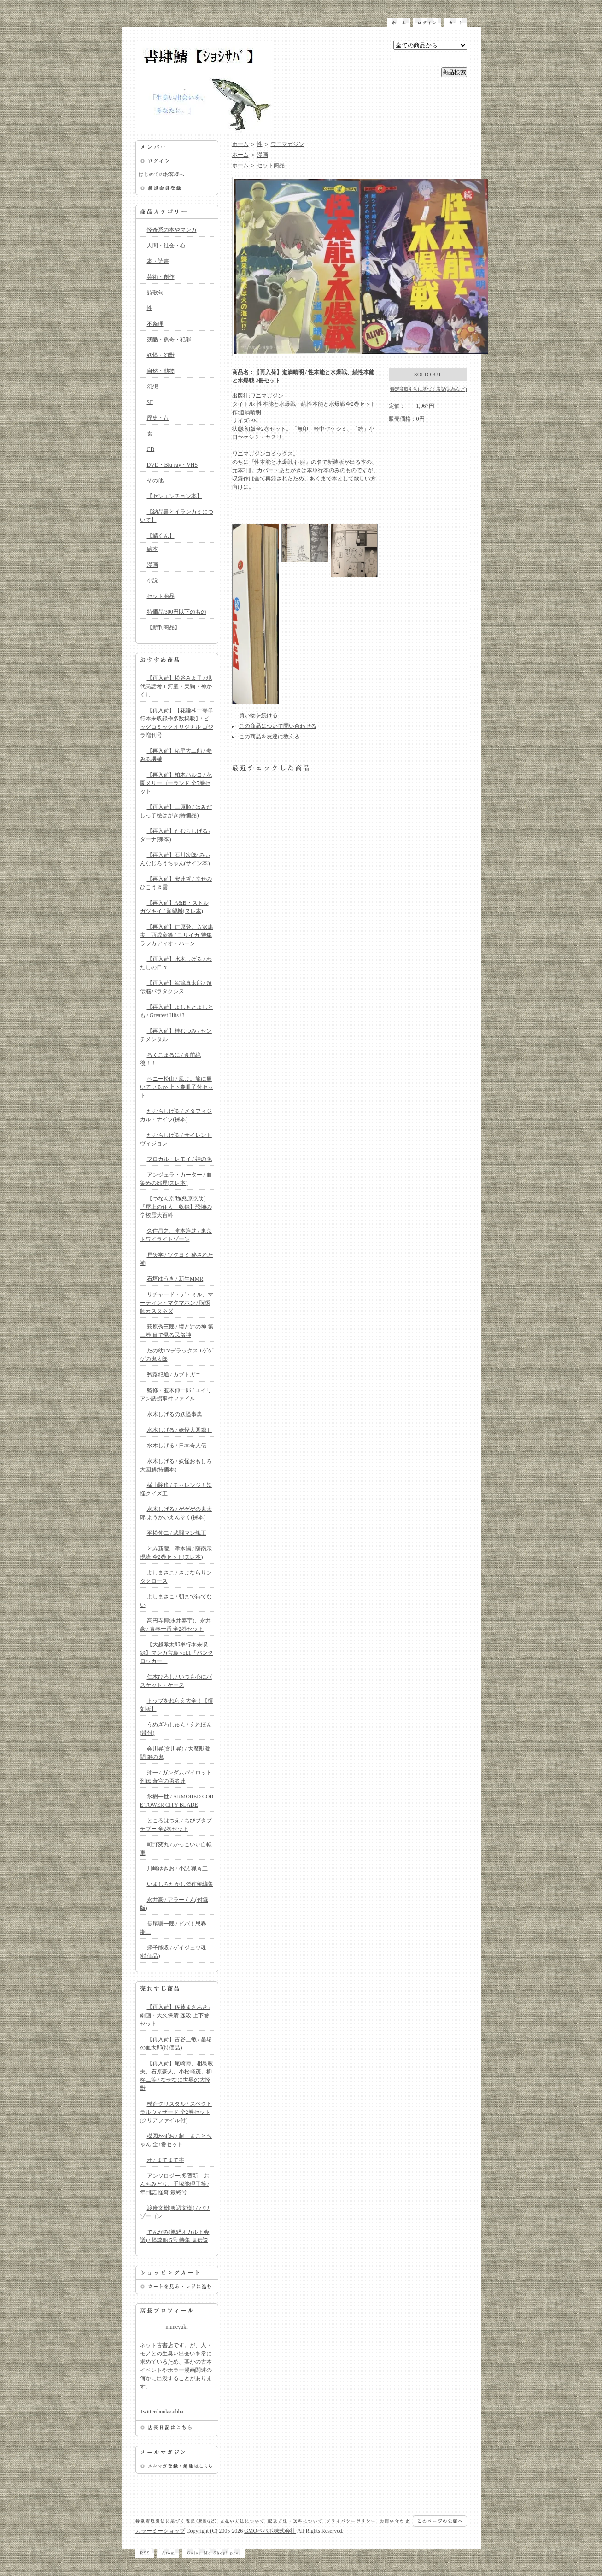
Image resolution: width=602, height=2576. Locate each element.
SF (150, 402)
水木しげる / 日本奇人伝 (176, 1445)
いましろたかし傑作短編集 (180, 1884)
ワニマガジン (287, 144)
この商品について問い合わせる (277, 726)
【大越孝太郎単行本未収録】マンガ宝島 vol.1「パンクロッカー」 (176, 1652)
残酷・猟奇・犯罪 (169, 339)
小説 (152, 580)
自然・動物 (161, 371)
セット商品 (161, 596)
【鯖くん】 (161, 536)
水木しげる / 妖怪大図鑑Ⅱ (179, 1430)
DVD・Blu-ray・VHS (172, 465)
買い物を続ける (258, 715)
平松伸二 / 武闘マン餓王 (176, 1533)
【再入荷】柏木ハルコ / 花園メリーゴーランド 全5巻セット (176, 783)
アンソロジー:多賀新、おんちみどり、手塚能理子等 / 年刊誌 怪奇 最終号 (174, 2183)
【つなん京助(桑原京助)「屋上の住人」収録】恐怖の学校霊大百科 (176, 1206)
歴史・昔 (158, 418)
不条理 (155, 324)
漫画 (152, 565)
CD (151, 449)
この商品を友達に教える (269, 736)
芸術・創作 (161, 277)
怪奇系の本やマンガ (172, 230)
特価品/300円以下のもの (176, 612)
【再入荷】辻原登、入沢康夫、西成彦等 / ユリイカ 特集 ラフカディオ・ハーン (176, 935)
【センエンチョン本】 (174, 496)
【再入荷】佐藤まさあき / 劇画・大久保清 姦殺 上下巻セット (175, 2015)
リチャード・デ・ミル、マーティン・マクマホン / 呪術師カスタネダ (176, 1302)
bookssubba (170, 2411)
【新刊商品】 (163, 627)
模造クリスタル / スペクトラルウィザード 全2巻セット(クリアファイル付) (176, 2112)
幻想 (152, 386)
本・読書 (158, 261)
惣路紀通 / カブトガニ (174, 1374)
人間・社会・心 (166, 245)
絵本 (152, 549)
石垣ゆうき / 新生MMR (175, 1279)
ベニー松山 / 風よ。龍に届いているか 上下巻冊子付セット (176, 1087)
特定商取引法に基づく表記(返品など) (428, 389)
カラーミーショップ (160, 2531)
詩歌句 (155, 292)
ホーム (240, 144)
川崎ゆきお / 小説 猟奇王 (177, 1868)
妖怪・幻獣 (161, 355)
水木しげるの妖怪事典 (174, 1414)
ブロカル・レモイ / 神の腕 (179, 1159)
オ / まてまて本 (165, 2160)
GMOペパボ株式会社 (270, 2531)
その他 (155, 480)
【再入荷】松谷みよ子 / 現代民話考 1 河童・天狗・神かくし (176, 686)
